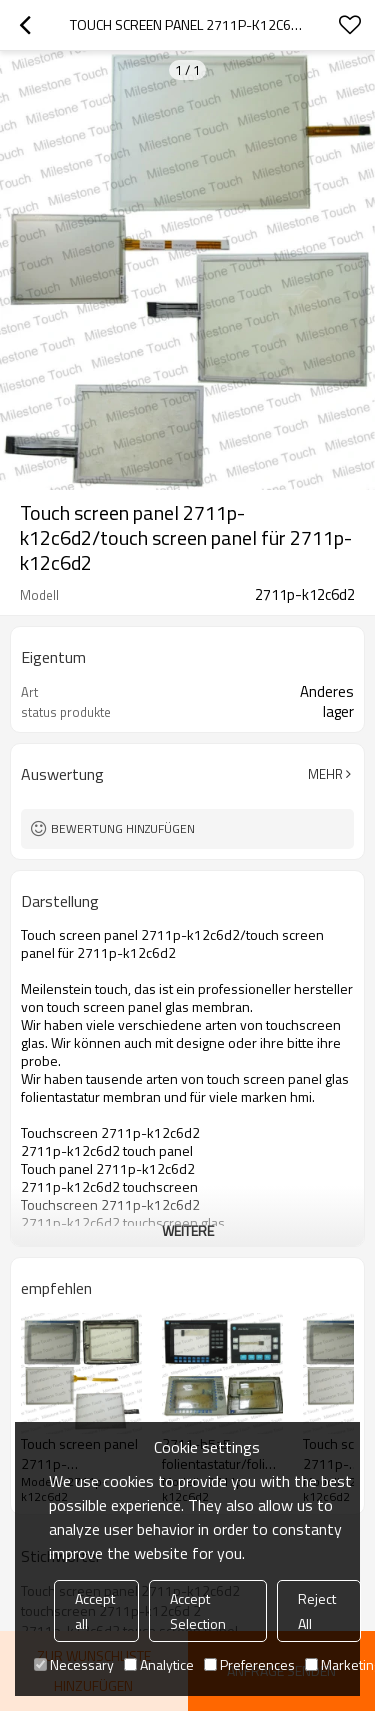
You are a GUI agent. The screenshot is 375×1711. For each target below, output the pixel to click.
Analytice (159, 1664)
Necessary (74, 1664)
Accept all (95, 1611)
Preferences (249, 1664)
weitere (188, 1230)
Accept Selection (198, 1611)
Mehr (325, 774)
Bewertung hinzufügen (123, 828)
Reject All (317, 1611)
